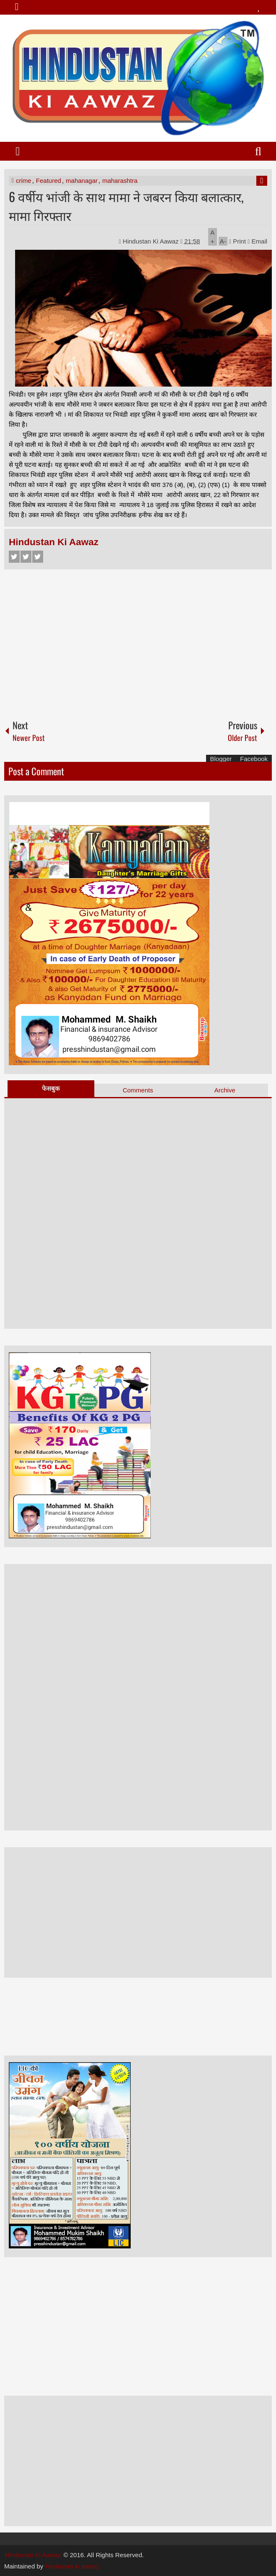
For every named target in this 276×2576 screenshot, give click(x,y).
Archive (224, 1090)
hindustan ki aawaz (72, 2566)
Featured (48, 180)
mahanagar (82, 180)
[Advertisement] (138, 640)
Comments (138, 1090)
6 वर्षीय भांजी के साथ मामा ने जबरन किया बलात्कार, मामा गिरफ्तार (126, 206)
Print (237, 241)
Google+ (37, 557)
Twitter (26, 557)
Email (257, 241)
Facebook (14, 557)
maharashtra (119, 180)
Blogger (221, 758)
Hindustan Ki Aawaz (152, 241)
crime (23, 180)
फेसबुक (51, 1088)
